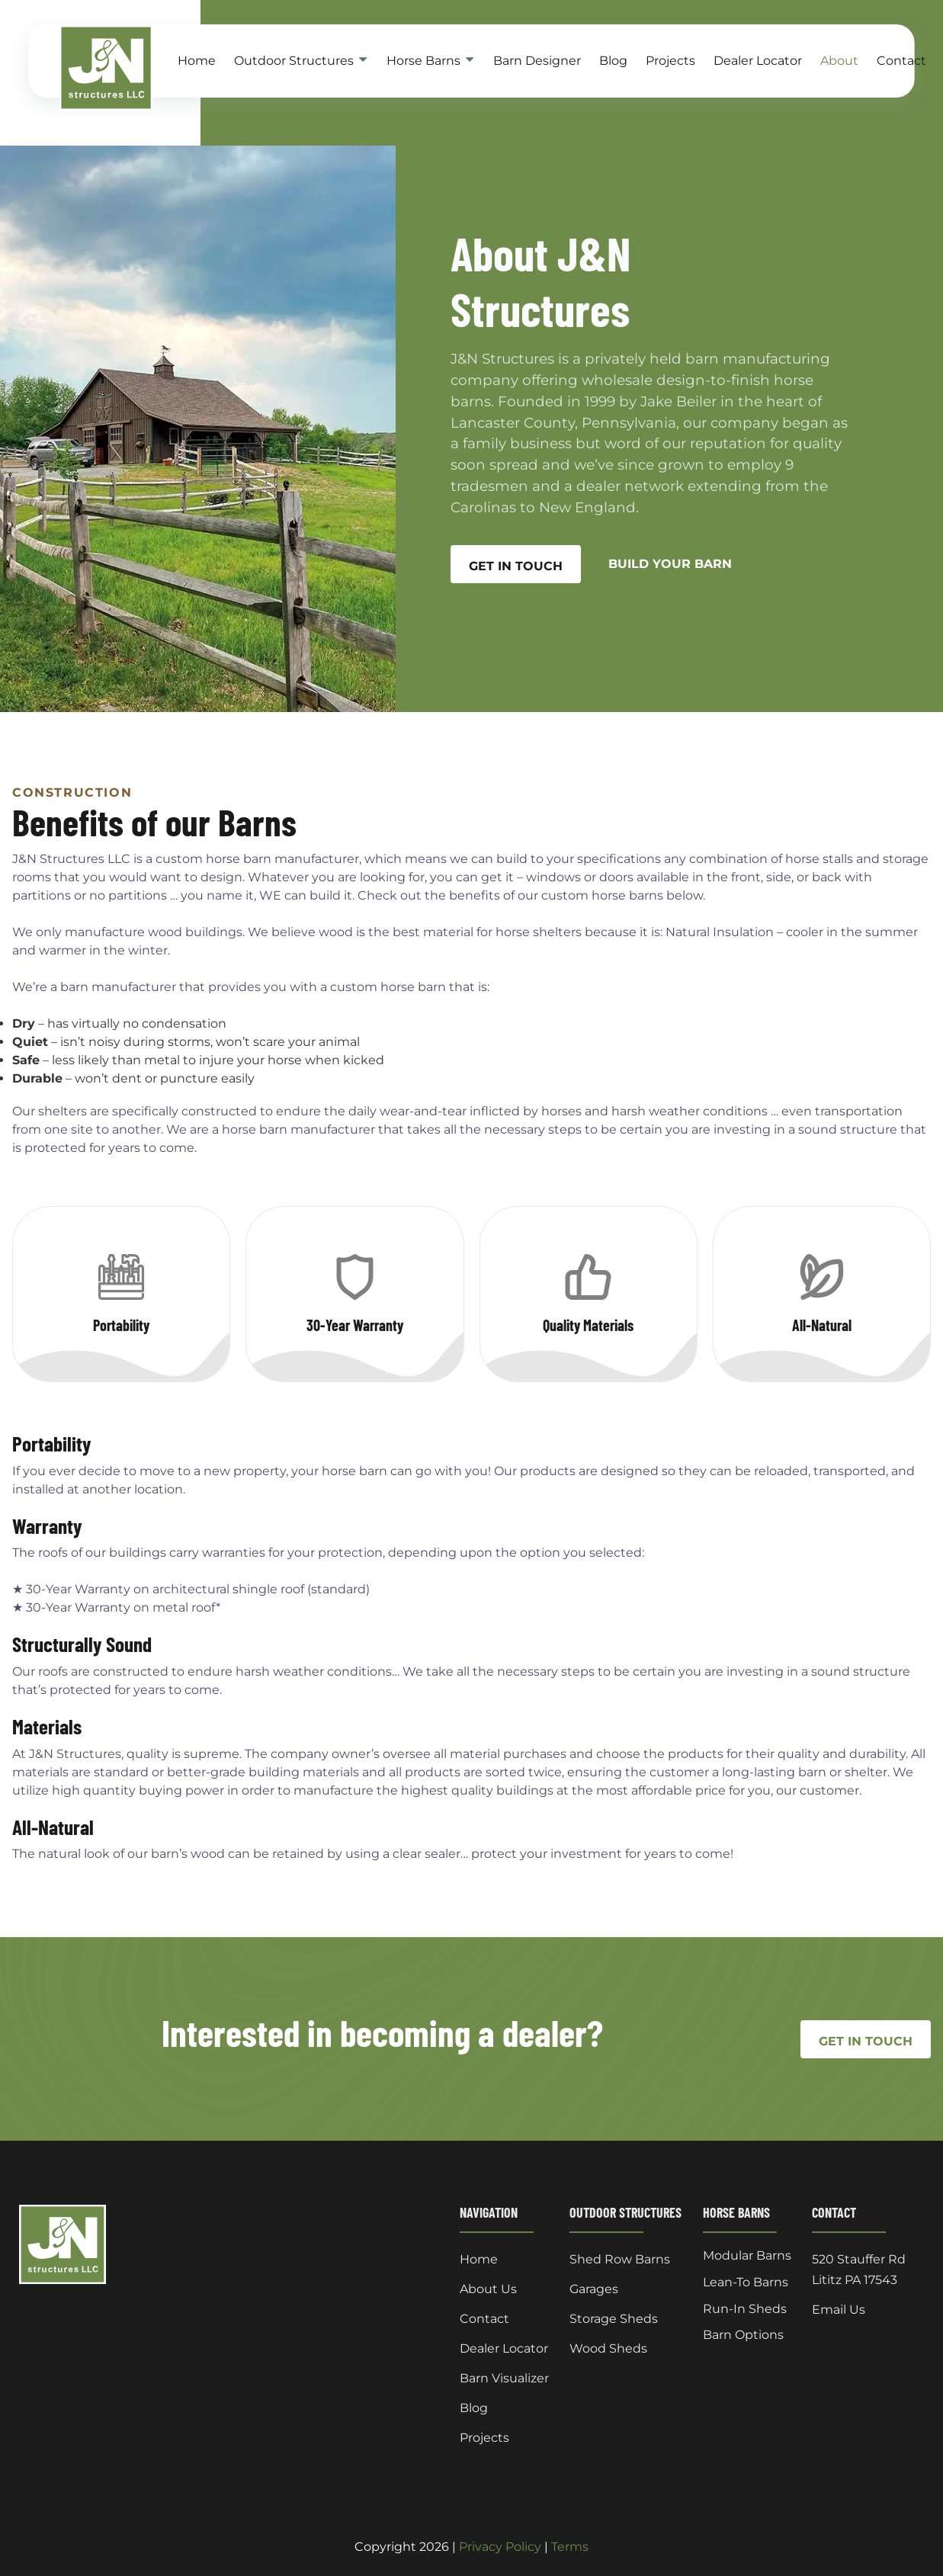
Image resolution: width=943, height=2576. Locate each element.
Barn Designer (537, 60)
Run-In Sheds (745, 2309)
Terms (570, 2546)
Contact (901, 60)
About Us (488, 2289)
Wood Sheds (608, 2348)
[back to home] (87, 68)
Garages (593, 2289)
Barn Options (743, 2335)
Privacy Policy (500, 2546)
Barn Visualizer (504, 2378)
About (839, 60)
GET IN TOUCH (516, 566)
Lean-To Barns (745, 2282)
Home (197, 60)
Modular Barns (747, 2256)
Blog (613, 60)
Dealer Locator (758, 60)
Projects (670, 60)
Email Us (838, 2309)
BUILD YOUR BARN (670, 564)
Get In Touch (866, 2041)
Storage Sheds (613, 2318)
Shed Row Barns (619, 2259)
